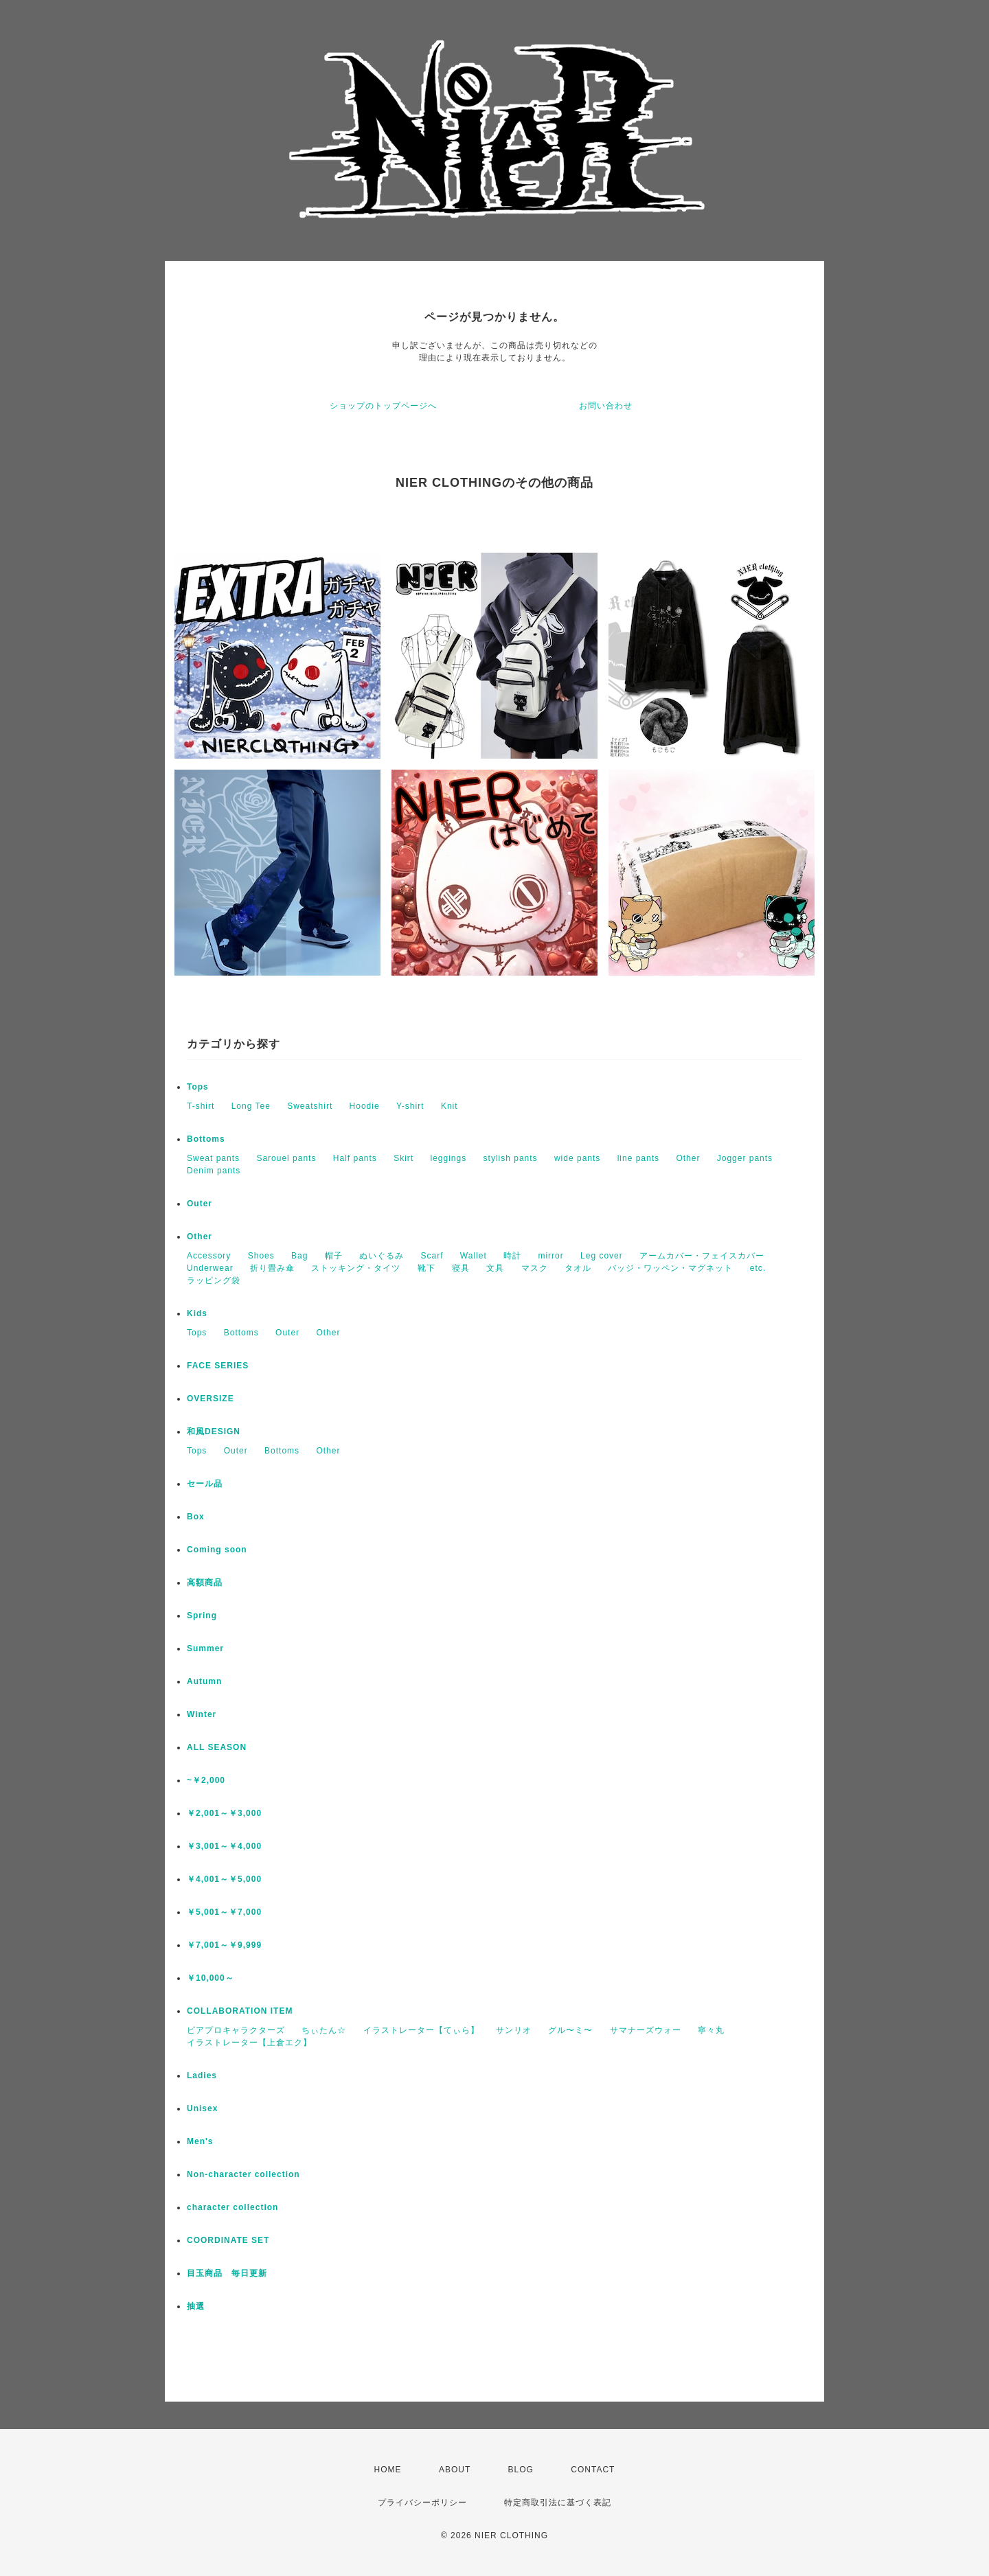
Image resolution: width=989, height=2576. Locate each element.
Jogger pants (745, 1158)
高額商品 (205, 1582)
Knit (449, 1106)
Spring (202, 1615)
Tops (198, 1087)
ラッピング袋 (213, 1280)
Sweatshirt (309, 1106)
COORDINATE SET (228, 2240)
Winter (201, 1714)
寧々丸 (711, 2030)
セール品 (205, 1483)
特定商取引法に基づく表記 (557, 2502)
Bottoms (206, 1139)
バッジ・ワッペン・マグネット (670, 1268)
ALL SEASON (217, 1747)
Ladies (202, 2075)
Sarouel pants (286, 1158)
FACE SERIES (218, 1365)
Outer (199, 1203)
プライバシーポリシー (422, 2502)
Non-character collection (243, 2174)
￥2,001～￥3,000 (224, 1813)
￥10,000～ (210, 1978)
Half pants (355, 1158)
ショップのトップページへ (383, 406)
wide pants (577, 1158)
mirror (550, 1256)
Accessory (209, 1256)
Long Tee (251, 1106)
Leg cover (601, 1256)
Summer (205, 1648)
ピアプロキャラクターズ (236, 2030)
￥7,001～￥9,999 (224, 1945)
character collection (232, 2207)
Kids (197, 1313)
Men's (200, 2141)
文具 (495, 1268)
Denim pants (213, 1170)
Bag (299, 1256)
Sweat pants (213, 1158)
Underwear (210, 1268)
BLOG (521, 2469)
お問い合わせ (606, 406)
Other (688, 1158)
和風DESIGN (213, 1431)
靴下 (426, 1268)
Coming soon (217, 1549)
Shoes (261, 1256)
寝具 (461, 1268)
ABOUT (454, 2469)
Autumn (204, 1681)
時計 (512, 1256)
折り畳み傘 (272, 1268)
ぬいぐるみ (381, 1256)
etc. (758, 1268)
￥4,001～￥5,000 (224, 1879)
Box (196, 1516)
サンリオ (514, 2030)
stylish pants (511, 1158)
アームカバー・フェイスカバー (701, 1256)
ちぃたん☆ (324, 2030)
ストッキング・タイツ (355, 1268)
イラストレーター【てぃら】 (421, 2030)
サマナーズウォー (645, 2030)
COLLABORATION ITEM (240, 2011)
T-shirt (200, 1106)
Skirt (403, 1158)
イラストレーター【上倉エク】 (249, 2042)
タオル (578, 1268)
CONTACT (593, 2469)
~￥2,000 (206, 1780)
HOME (388, 2469)
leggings (449, 1158)
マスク (534, 1268)
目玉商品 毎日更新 (227, 2273)
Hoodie (365, 1106)
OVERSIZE (210, 1398)
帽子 (334, 1256)
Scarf (431, 1256)
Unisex (202, 2108)
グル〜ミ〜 (570, 2030)
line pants (638, 1158)
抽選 (196, 2306)
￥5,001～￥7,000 (224, 1912)
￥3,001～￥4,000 (224, 1846)
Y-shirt (410, 1106)
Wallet (473, 1256)
